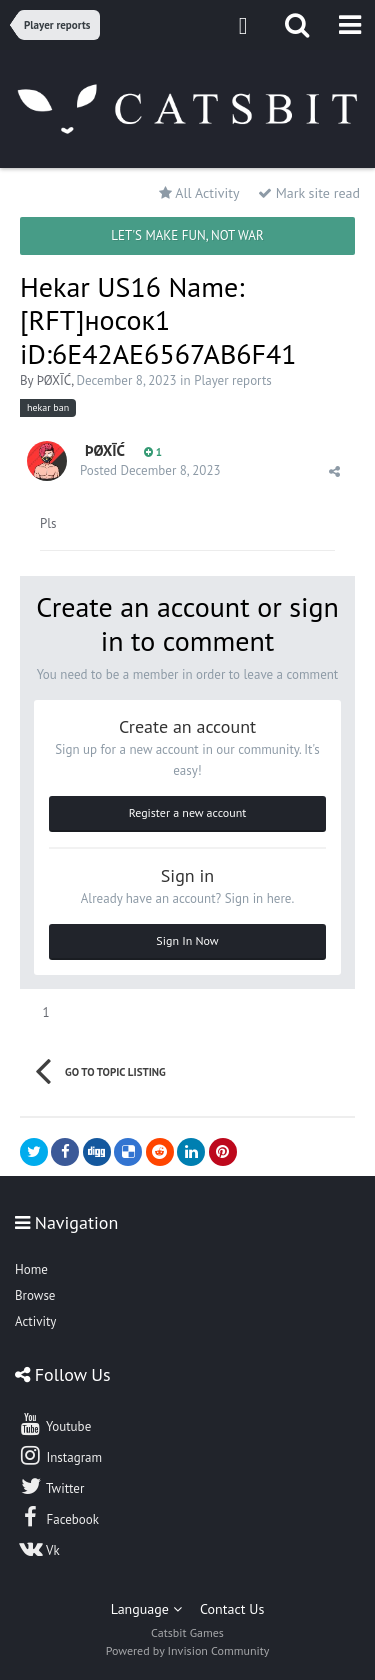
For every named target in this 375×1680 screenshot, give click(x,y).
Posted (150, 470)
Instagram (60, 1455)
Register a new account (188, 812)
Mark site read (309, 193)
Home (31, 1269)
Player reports (233, 380)
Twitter (51, 1486)
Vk (39, 1548)
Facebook (58, 1517)
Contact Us (232, 1609)
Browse (35, 1295)
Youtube (54, 1424)
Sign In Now (187, 940)
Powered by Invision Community (188, 1650)
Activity (35, 1321)
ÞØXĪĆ (54, 380)
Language (146, 1609)
